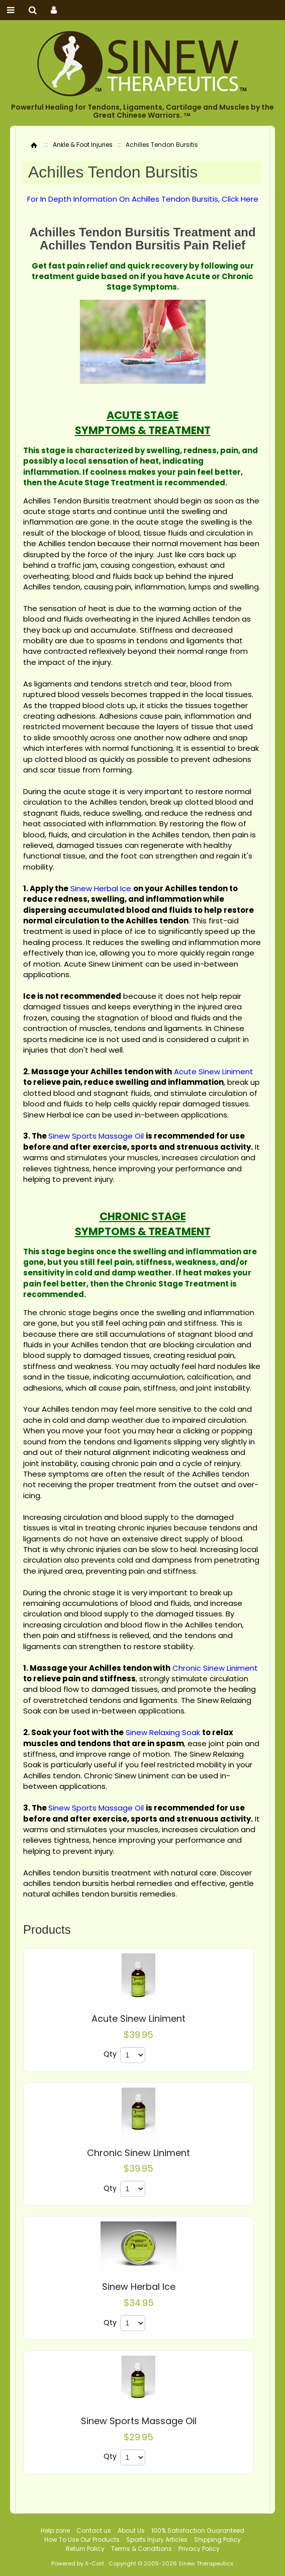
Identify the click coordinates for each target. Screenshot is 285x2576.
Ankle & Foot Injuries (83, 144)
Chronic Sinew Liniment (138, 2153)
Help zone (55, 2530)
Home (34, 145)
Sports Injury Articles (156, 2539)
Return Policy (85, 2548)
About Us (131, 2530)
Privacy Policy (199, 2548)
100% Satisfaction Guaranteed (197, 2530)
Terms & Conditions (141, 2548)
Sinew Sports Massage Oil (139, 2421)
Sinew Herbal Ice (138, 2287)
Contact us (93, 2530)
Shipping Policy (217, 2539)
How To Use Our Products (82, 2539)
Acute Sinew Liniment (138, 2019)
